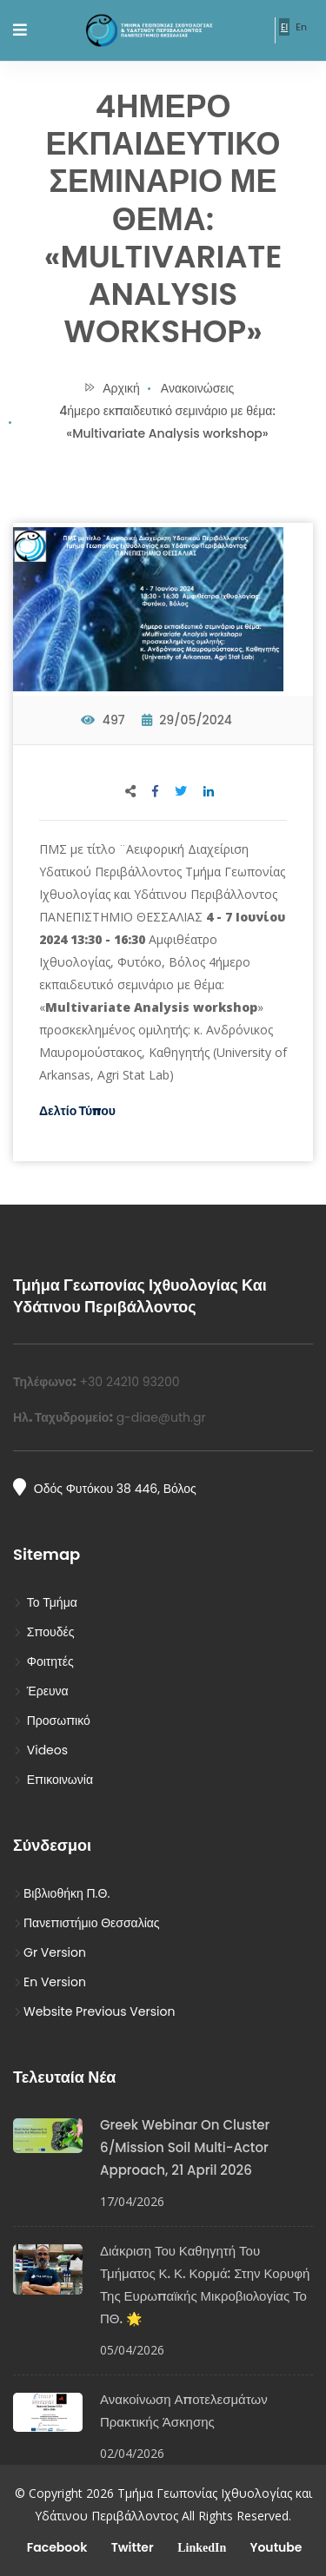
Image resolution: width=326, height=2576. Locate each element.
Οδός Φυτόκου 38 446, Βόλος (104, 1487)
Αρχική (111, 388)
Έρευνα (41, 1691)
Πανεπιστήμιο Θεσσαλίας (86, 1923)
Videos (40, 1750)
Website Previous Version (94, 2011)
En (301, 27)
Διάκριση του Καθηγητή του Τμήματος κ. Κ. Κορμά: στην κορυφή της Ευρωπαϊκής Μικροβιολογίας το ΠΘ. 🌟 (204, 2285)
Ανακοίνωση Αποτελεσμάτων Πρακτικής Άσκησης (184, 2410)
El (284, 27)
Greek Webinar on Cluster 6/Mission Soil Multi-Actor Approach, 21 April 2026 (184, 2147)
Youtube (274, 2547)
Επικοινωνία (53, 1779)
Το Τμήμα (45, 1602)
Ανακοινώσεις (198, 388)
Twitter (130, 2547)
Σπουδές (44, 1632)
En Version (49, 1982)
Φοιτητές (43, 1661)
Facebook (56, 2547)
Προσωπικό (51, 1720)
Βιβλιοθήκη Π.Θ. (61, 1893)
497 (102, 720)
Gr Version (49, 1952)
